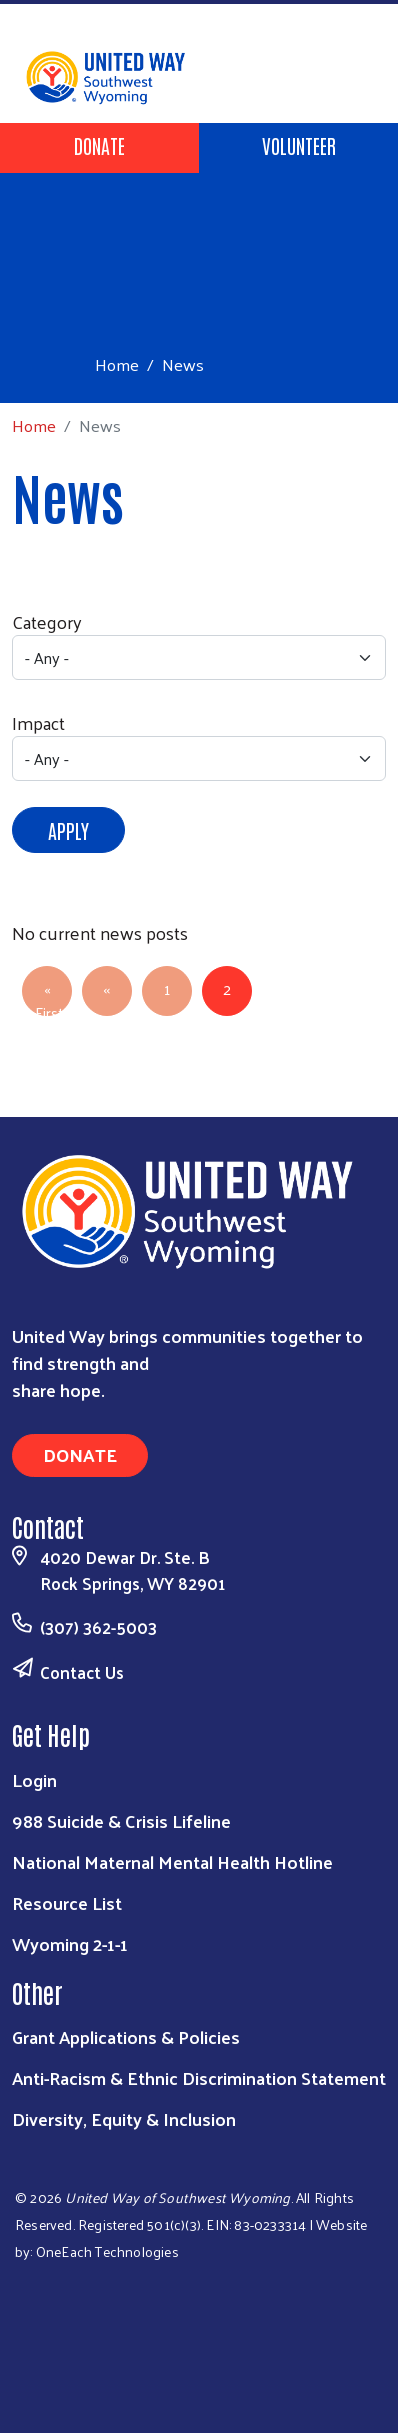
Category (47, 621)
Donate (99, 145)
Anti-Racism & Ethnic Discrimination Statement (199, 2077)
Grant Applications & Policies (126, 2036)
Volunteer (299, 145)
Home (117, 364)
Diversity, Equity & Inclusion (124, 2118)
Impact (38, 722)
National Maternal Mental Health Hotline (172, 1861)
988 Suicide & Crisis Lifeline (121, 1820)
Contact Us (82, 1672)
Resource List (67, 1902)
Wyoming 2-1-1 (70, 1943)
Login (34, 1779)
